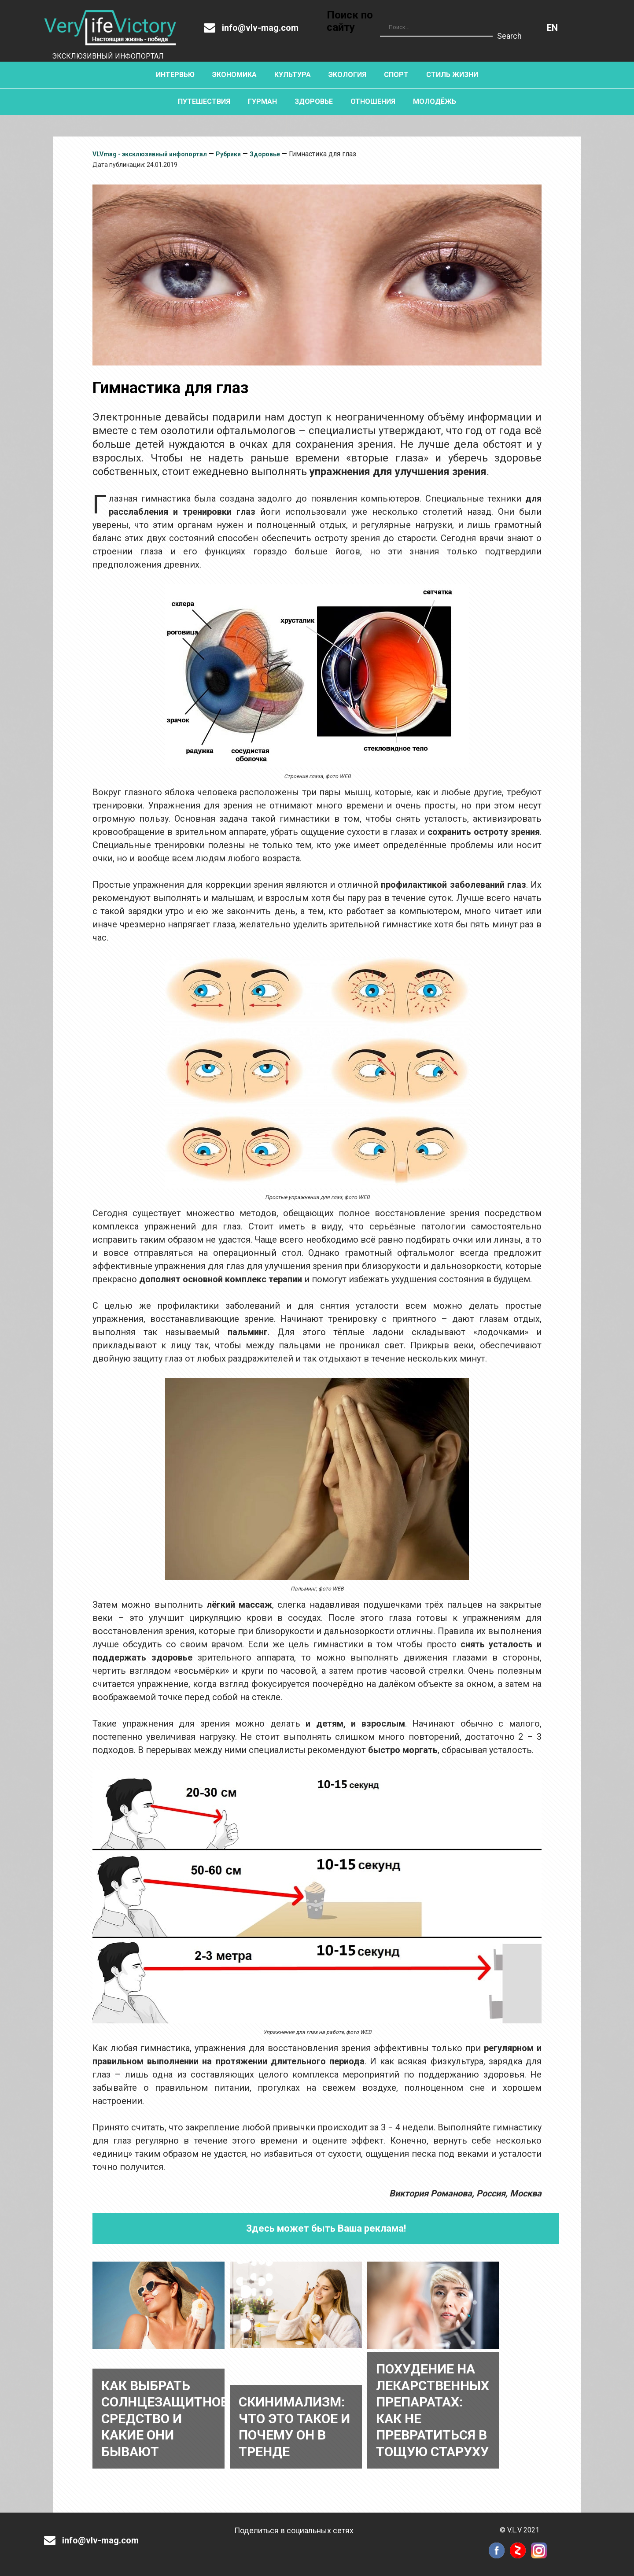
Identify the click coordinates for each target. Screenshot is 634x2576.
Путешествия (204, 101)
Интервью (175, 74)
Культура (292, 74)
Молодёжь (434, 101)
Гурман (262, 101)
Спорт (396, 74)
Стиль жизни (452, 74)
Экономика (234, 74)
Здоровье (314, 101)
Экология (347, 74)
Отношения (372, 101)
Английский (552, 27)
